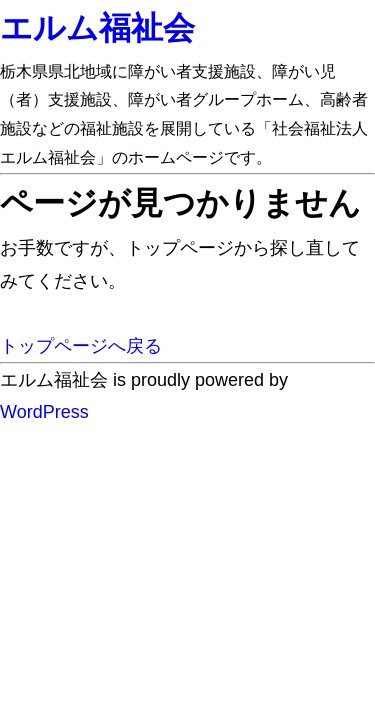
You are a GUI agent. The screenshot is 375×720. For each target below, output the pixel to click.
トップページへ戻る (81, 346)
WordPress (44, 412)
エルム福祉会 (97, 28)
